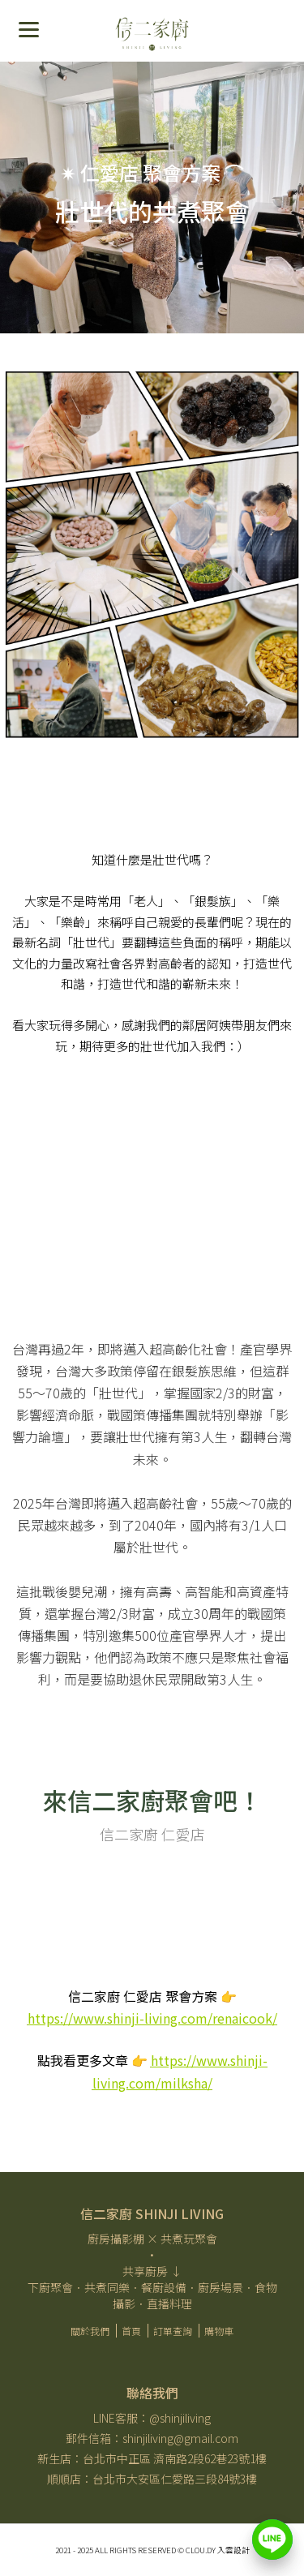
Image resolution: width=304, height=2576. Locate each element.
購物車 (218, 2331)
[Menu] (28, 28)
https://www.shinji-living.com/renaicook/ (152, 2018)
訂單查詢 (172, 2331)
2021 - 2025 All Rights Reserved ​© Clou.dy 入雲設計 (152, 2550)
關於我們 (90, 2331)
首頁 (131, 2331)
